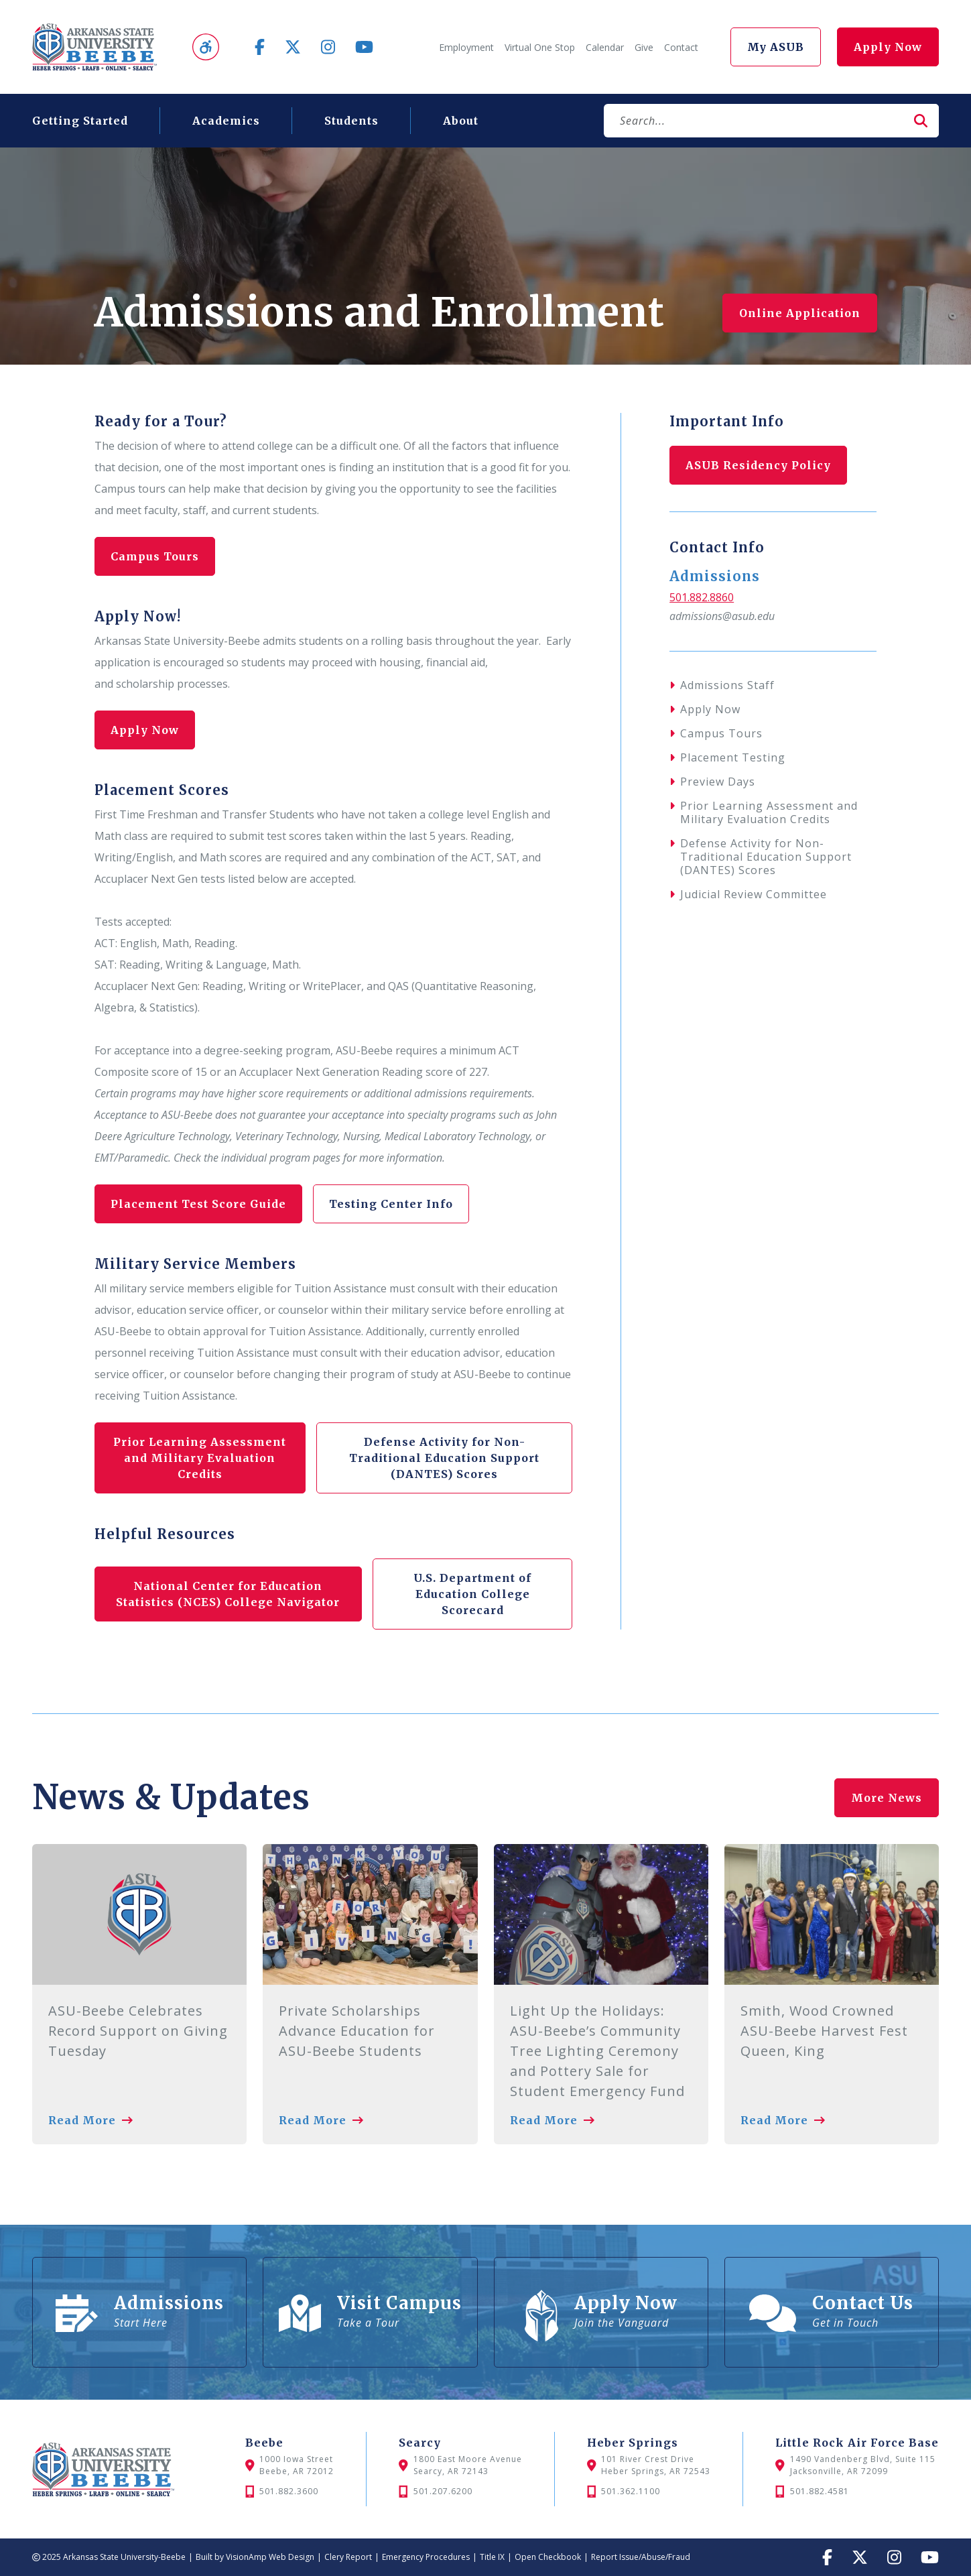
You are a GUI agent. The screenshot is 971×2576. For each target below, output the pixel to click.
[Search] (753, 120)
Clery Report (348, 2557)
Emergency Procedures (426, 2557)
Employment (466, 47)
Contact (681, 47)
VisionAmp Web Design (270, 2557)
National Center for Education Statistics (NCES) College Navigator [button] (228, 1594)
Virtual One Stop (540, 47)
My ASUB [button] (775, 47)
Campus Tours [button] (155, 556)
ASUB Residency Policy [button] (759, 465)
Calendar (605, 47)
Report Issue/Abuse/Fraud (640, 2557)
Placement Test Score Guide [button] (199, 1204)
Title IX (492, 2557)
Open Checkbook (548, 2557)
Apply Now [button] (888, 47)
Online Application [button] (799, 313)
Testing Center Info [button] (393, 1204)
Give (644, 47)
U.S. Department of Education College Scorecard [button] (472, 1594)
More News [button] (886, 1794)
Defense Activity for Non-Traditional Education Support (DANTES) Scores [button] (444, 1458)
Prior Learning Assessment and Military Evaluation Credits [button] (199, 1458)
